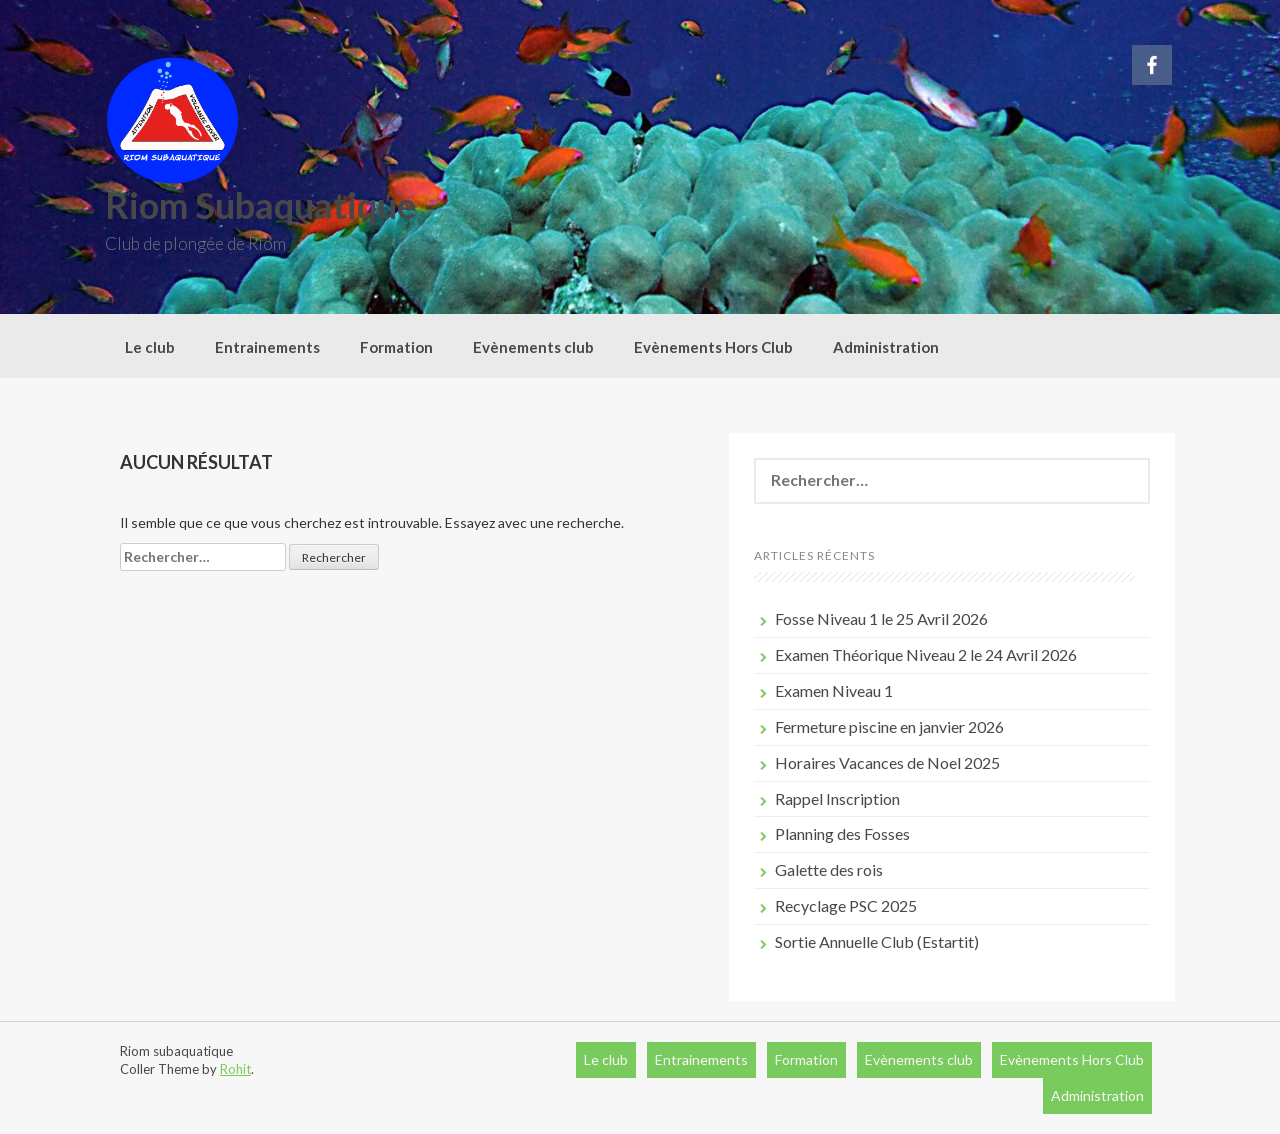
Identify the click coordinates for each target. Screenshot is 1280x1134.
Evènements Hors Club (713, 347)
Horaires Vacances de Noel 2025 (887, 762)
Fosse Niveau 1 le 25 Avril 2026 (881, 618)
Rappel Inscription (837, 798)
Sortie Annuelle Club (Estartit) (877, 941)
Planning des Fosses (842, 833)
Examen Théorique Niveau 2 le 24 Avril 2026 (926, 654)
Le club (150, 347)
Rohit (235, 1069)
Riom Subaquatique (260, 205)
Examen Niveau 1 (834, 690)
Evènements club (533, 347)
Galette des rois (829, 869)
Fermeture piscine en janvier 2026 (889, 726)
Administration (886, 347)
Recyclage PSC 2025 (846, 905)
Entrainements (267, 347)
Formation (396, 347)
